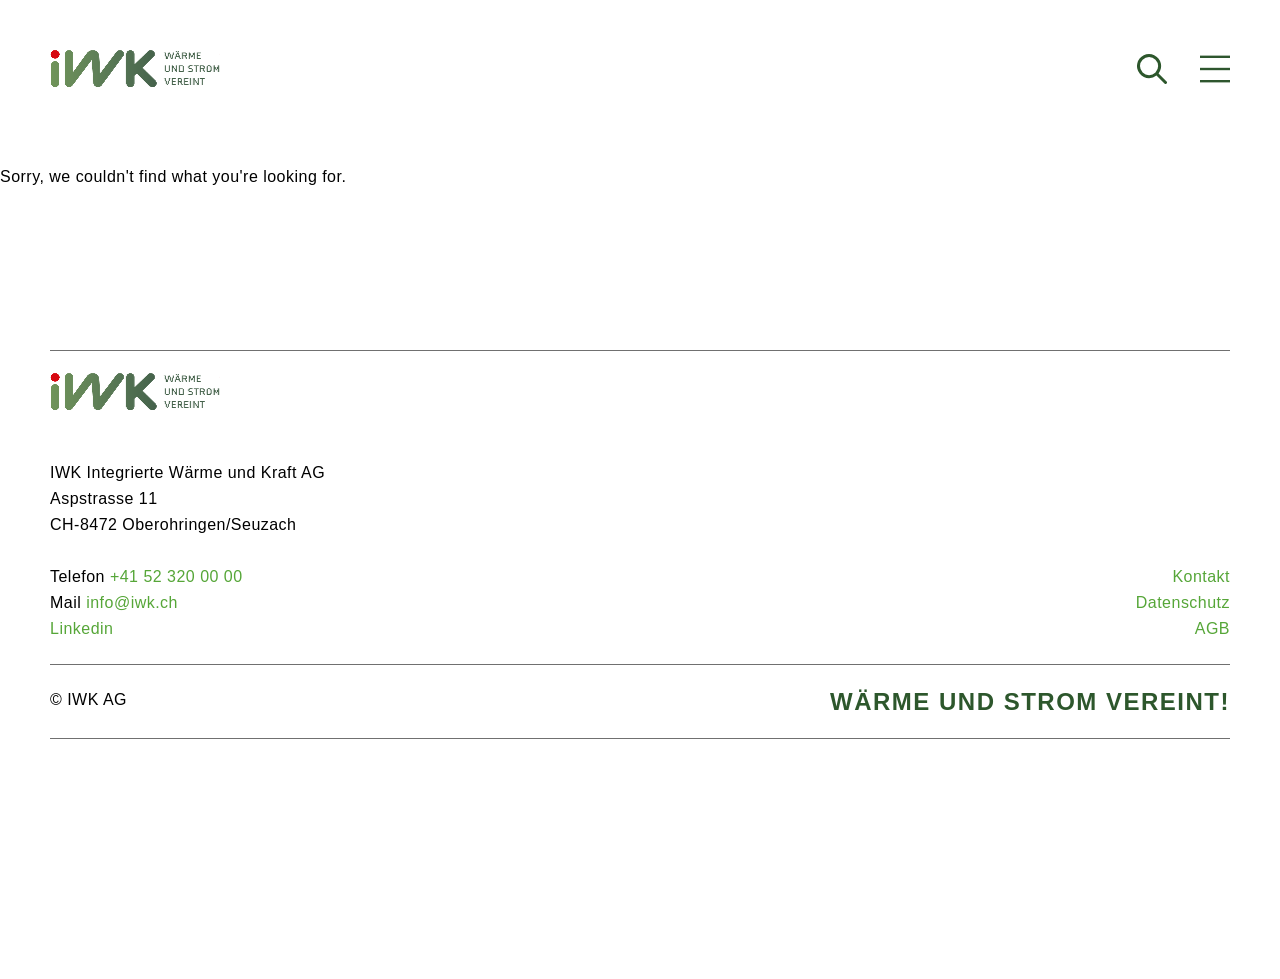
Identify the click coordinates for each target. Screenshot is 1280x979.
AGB (1212, 628)
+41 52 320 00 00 (176, 576)
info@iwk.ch (132, 602)
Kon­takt (1201, 576)
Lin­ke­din (81, 628)
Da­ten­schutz (1183, 602)
